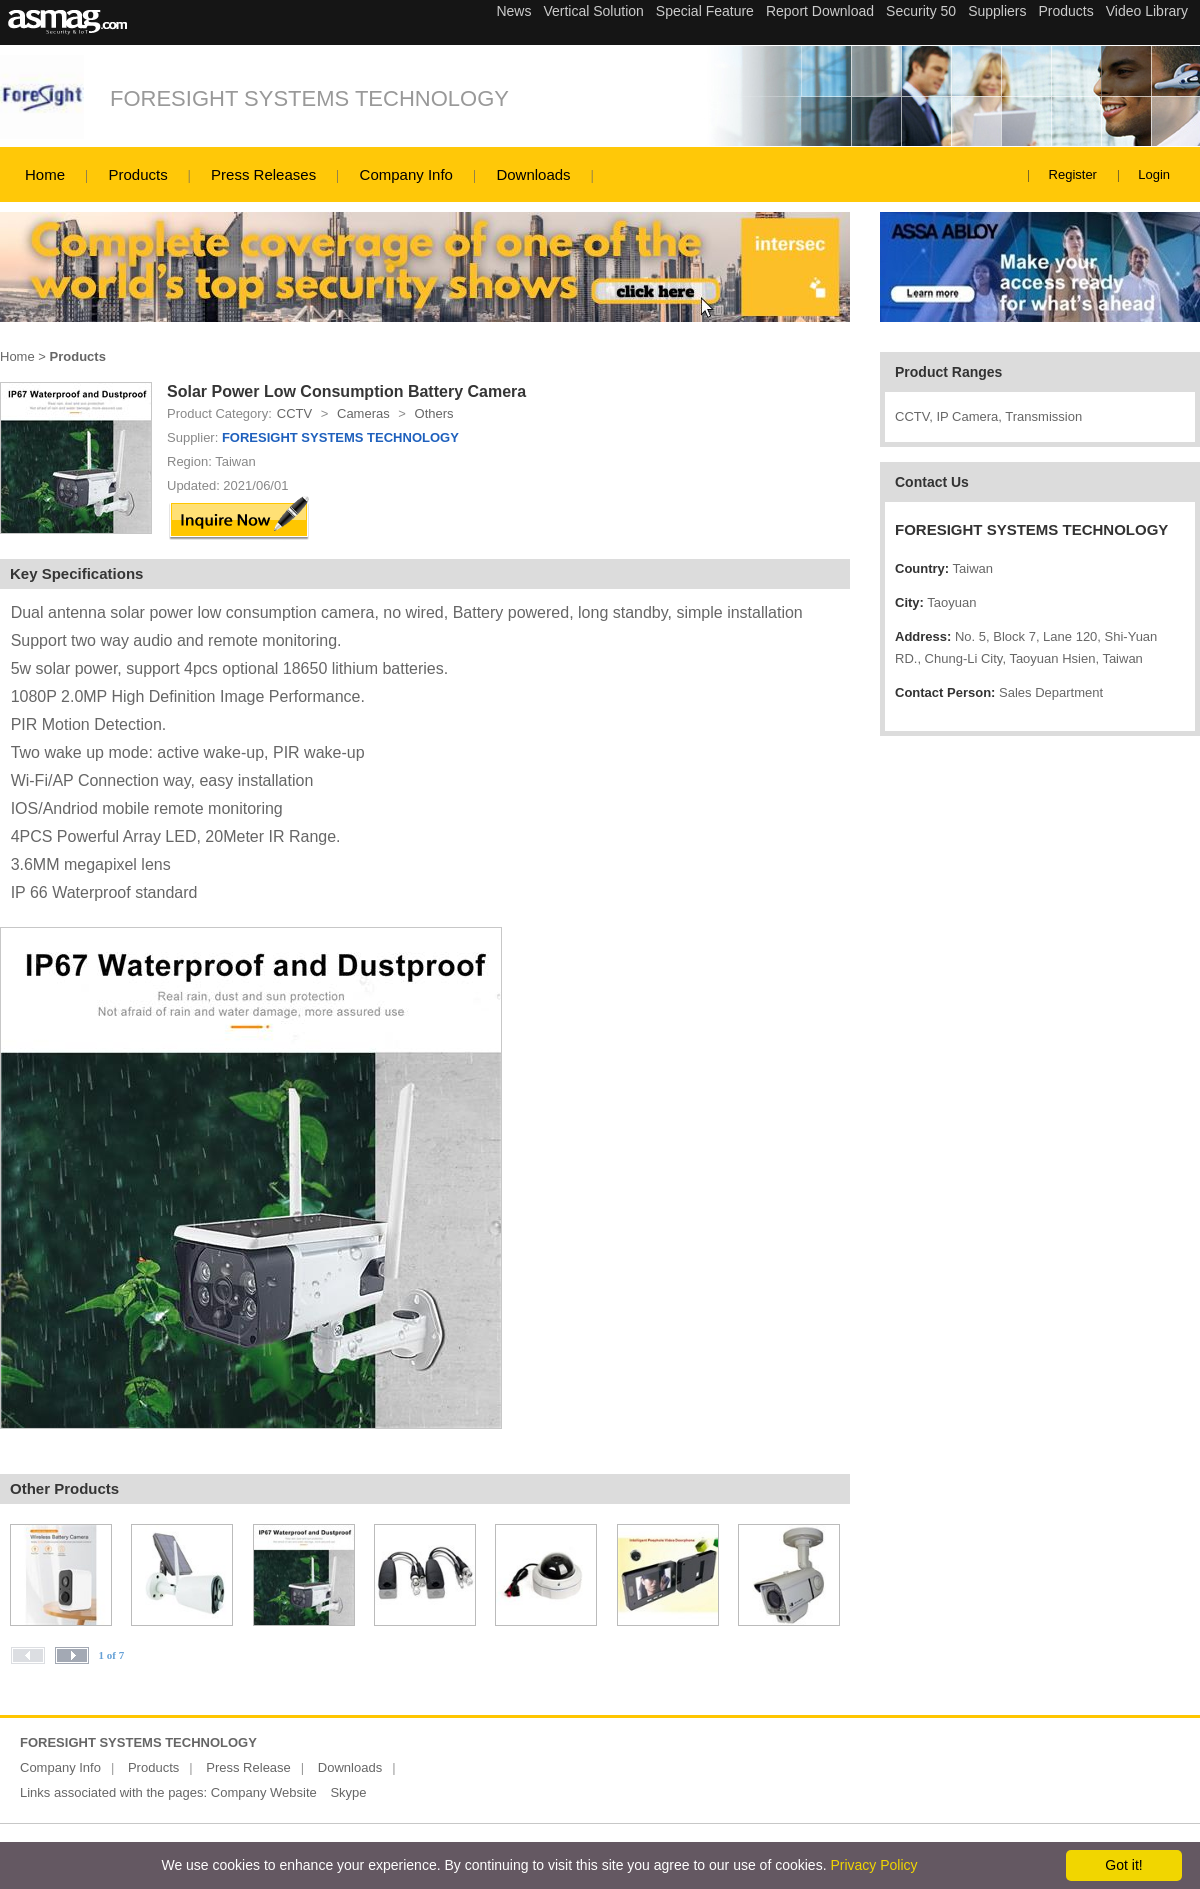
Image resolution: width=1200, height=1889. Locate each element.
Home (45, 174)
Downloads (533, 174)
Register (1073, 174)
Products (137, 174)
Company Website (264, 1792)
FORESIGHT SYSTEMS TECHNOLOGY (309, 98)
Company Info (406, 174)
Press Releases (263, 174)
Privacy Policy (873, 1865)
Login (1154, 174)
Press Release (248, 1767)
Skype (348, 1792)
